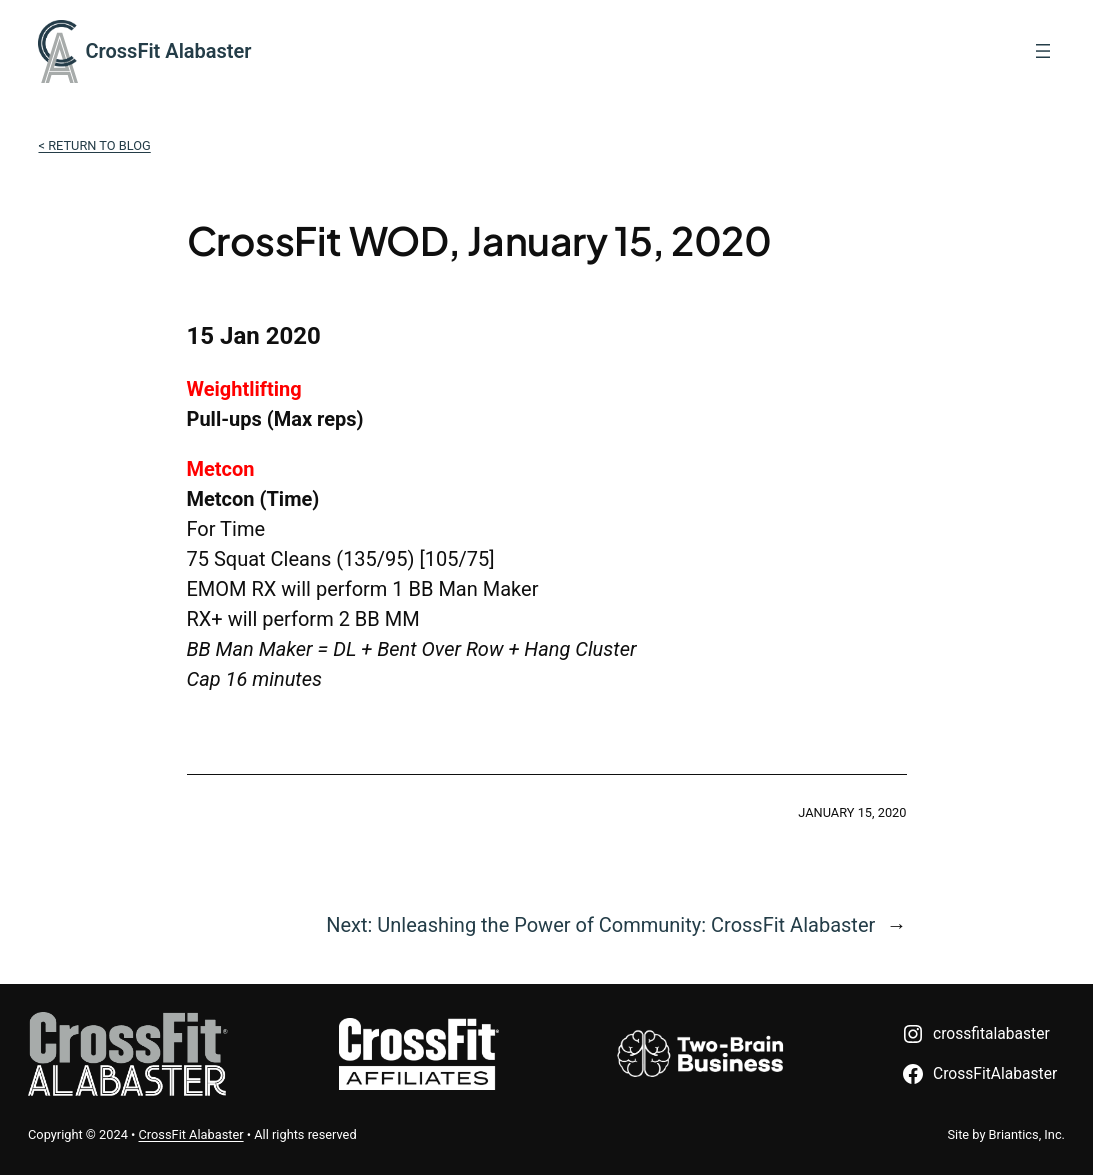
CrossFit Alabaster (169, 51)
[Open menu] (1043, 51)
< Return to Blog (94, 145)
